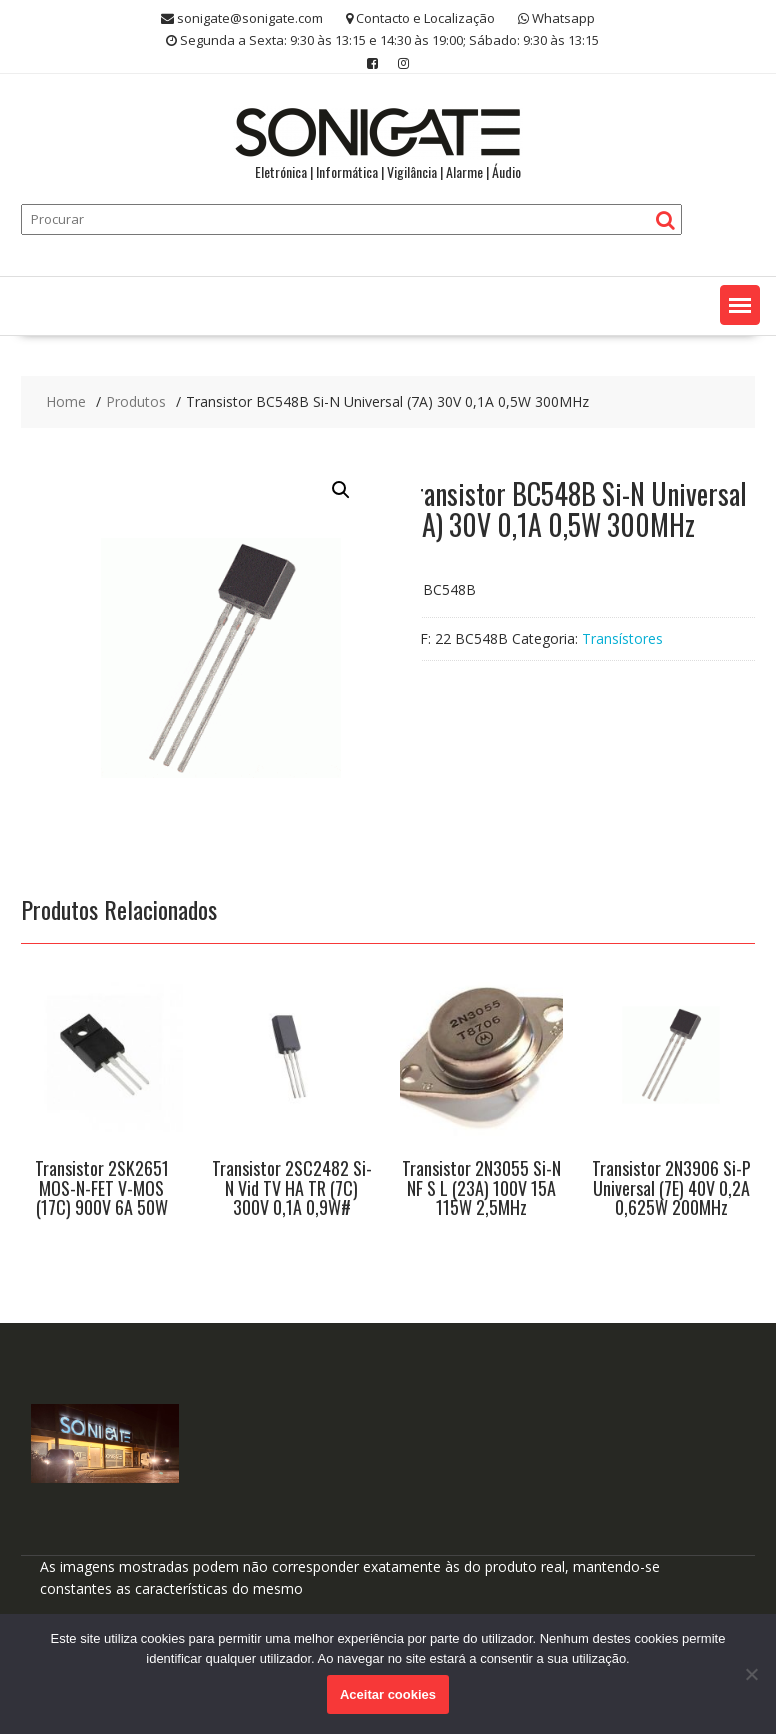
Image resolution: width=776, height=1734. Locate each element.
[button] (740, 305)
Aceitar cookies (388, 1694)
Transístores (622, 638)
